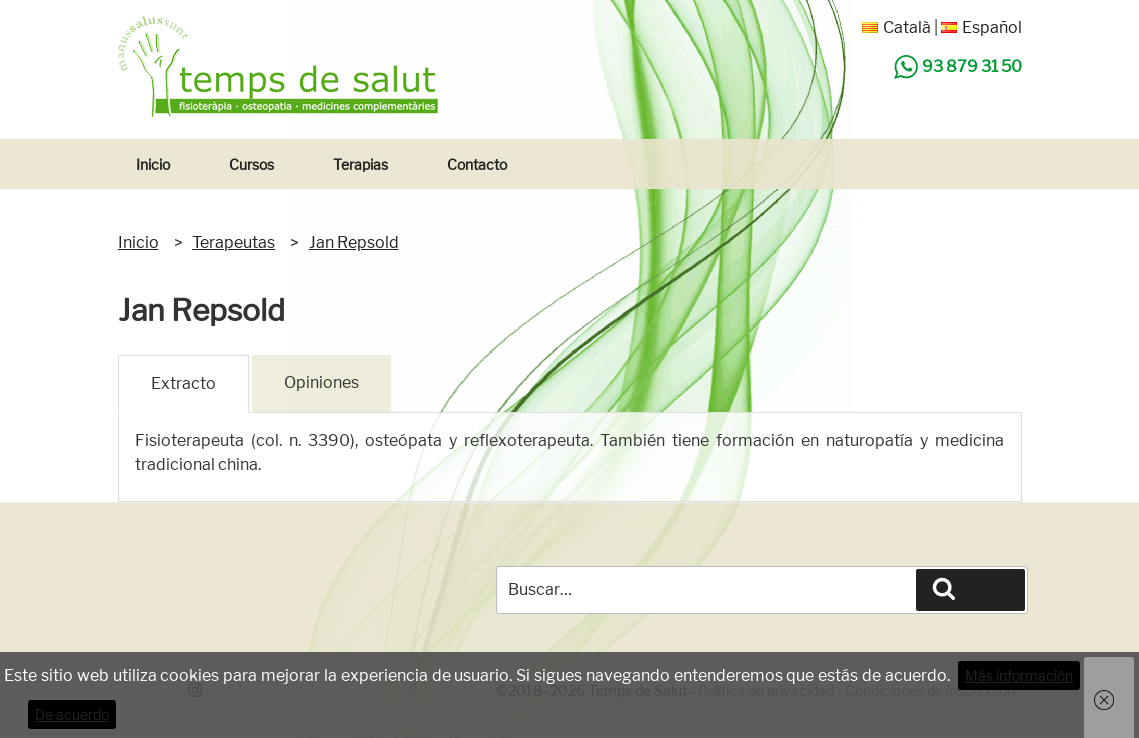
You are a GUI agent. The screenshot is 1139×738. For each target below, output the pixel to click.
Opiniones (321, 382)
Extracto (183, 383)
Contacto (477, 165)
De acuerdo (72, 714)
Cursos (251, 165)
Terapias (360, 165)
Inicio (153, 165)
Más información (1019, 675)
